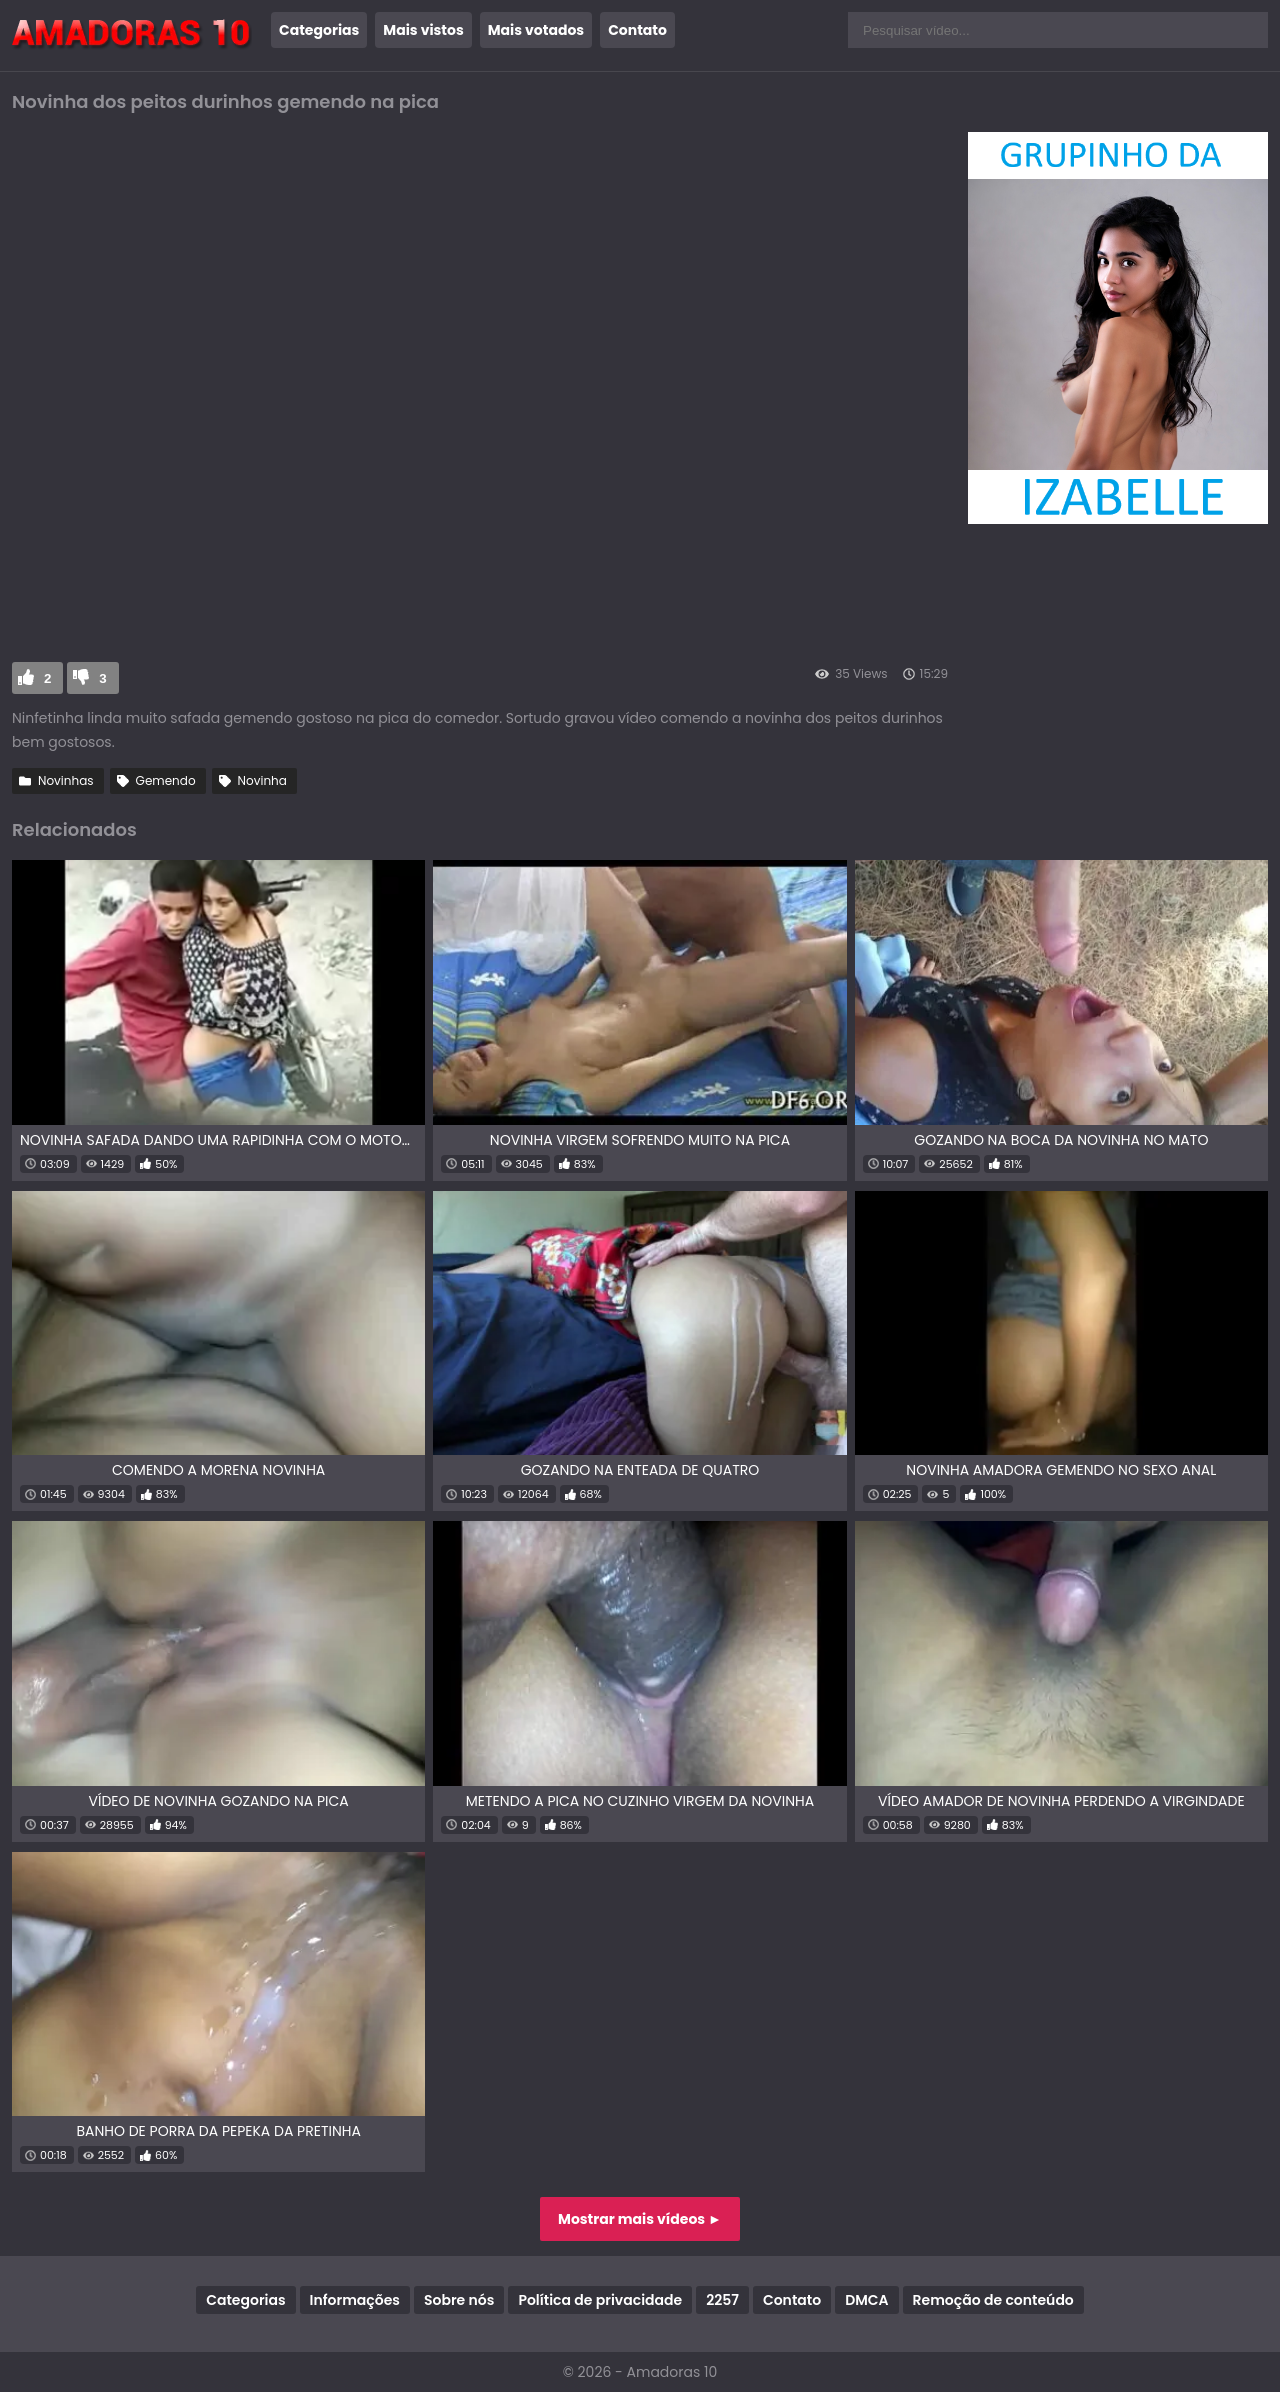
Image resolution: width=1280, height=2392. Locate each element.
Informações (355, 2300)
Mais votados (536, 30)
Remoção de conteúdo (993, 2300)
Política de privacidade (600, 2300)
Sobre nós (459, 2300)
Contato (637, 30)
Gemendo (166, 780)
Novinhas (66, 780)
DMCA (866, 2300)
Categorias (319, 30)
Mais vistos (423, 30)
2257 (722, 2300)
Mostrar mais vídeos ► (640, 2219)
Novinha (262, 780)
